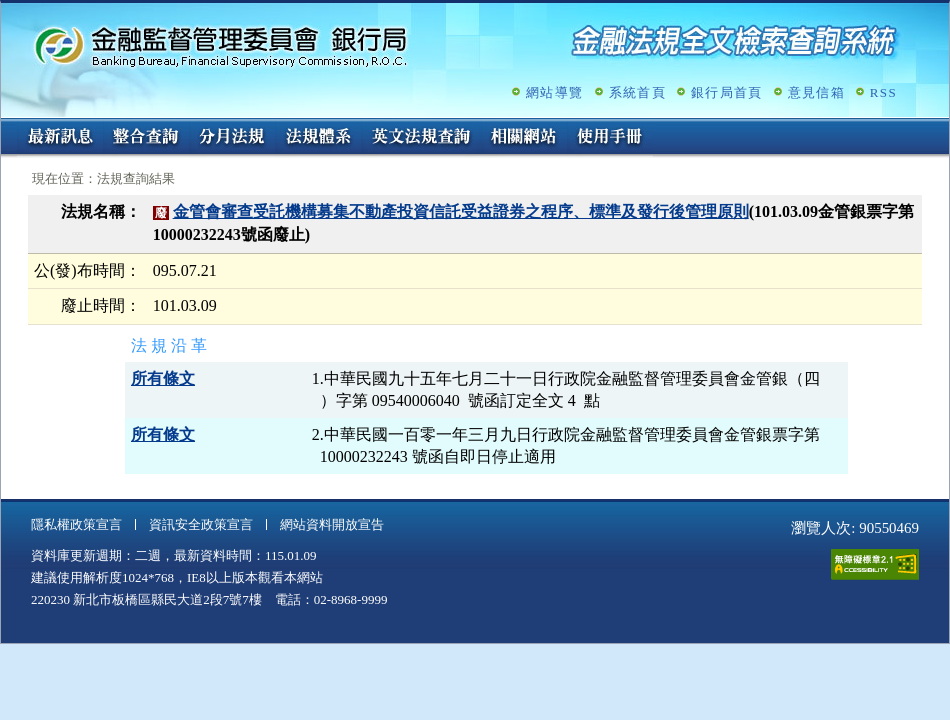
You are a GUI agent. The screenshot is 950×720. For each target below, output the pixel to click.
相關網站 (524, 138)
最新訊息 (60, 138)
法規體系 (318, 138)
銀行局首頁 (727, 92)
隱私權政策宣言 (76, 524)
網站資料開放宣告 (332, 524)
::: (7, 126)
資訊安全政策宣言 (201, 524)
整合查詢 (146, 138)
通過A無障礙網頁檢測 (875, 564)
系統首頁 (637, 92)
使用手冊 (610, 138)
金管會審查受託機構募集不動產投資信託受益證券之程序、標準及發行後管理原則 (461, 211)
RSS (883, 92)
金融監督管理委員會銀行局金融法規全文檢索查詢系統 (221, 45)
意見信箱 (816, 92)
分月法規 (232, 138)
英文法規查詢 (421, 138)
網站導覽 (554, 92)
